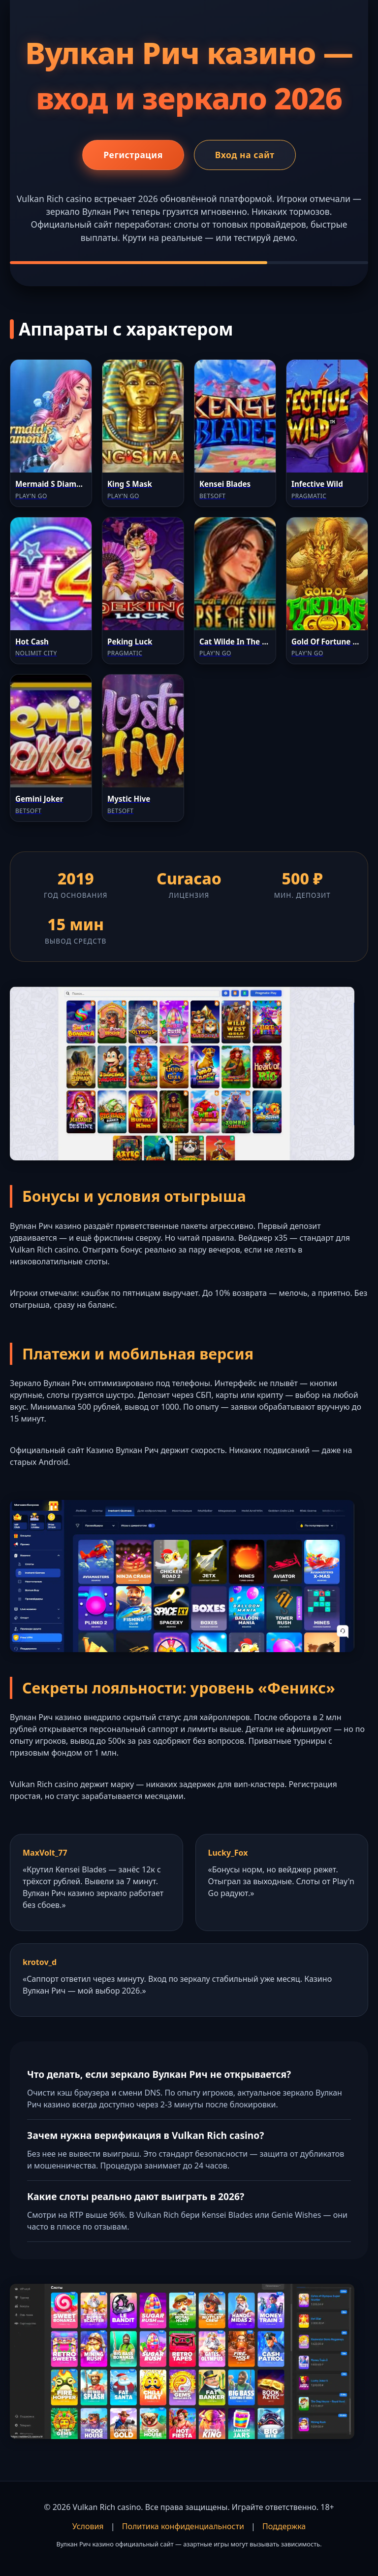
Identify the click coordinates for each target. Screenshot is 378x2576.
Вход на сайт (245, 155)
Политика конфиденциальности (183, 2526)
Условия (88, 2526)
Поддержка (284, 2526)
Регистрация (132, 155)
